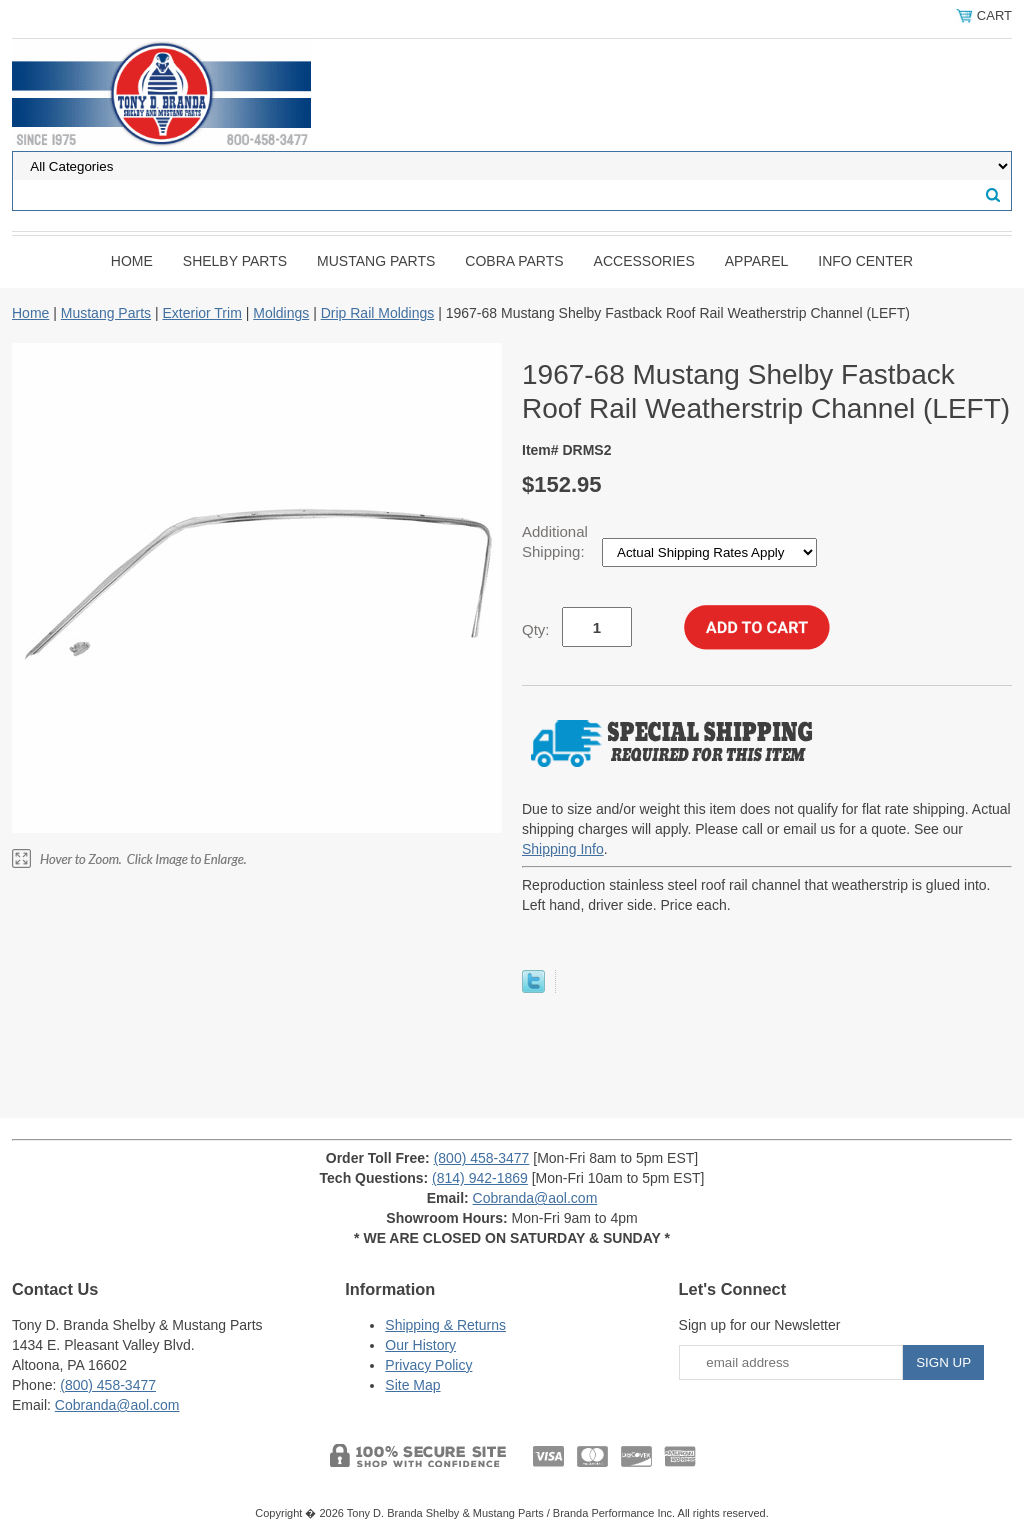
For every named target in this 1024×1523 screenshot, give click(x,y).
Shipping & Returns (445, 1325)
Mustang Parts (376, 261)
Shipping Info (563, 849)
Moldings (281, 313)
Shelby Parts (235, 261)
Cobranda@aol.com (535, 1198)
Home (132, 261)
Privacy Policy (428, 1365)
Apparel (757, 261)
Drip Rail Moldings (378, 313)
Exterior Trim (201, 313)
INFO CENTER (865, 261)
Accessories (644, 261)
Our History (420, 1345)
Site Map (412, 1385)
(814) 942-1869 (480, 1178)
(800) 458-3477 (482, 1158)
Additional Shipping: (555, 541)
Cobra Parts (514, 261)
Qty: (536, 629)
